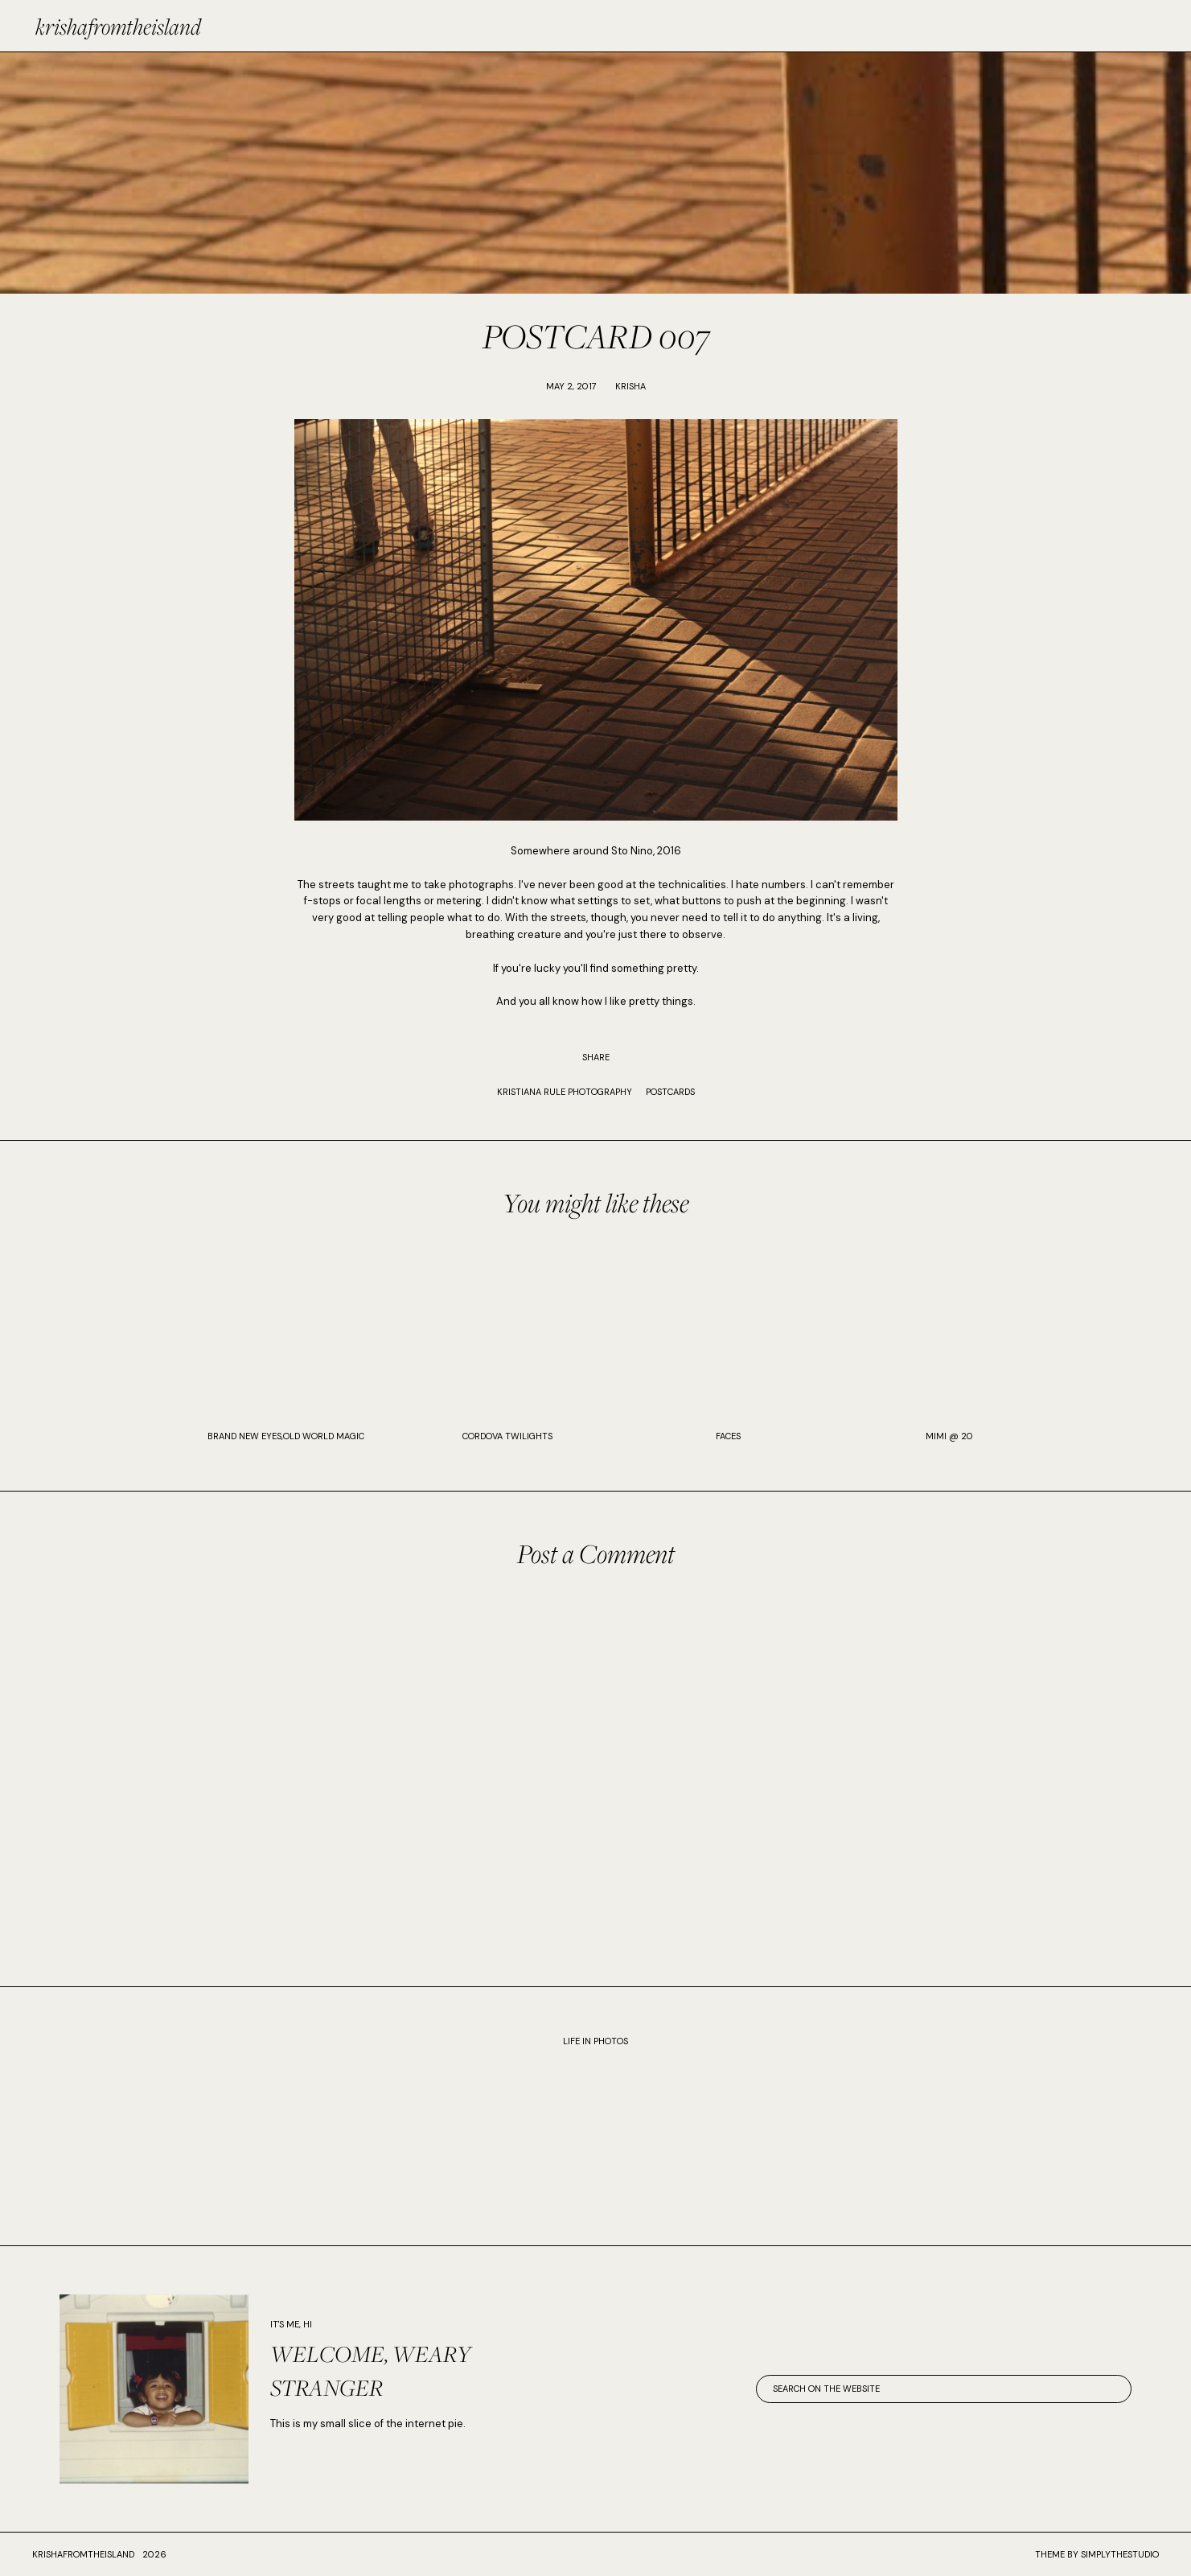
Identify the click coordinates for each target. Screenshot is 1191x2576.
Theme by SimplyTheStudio (1097, 2554)
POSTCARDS (670, 1091)
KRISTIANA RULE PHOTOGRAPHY (564, 1091)
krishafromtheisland (118, 26)
